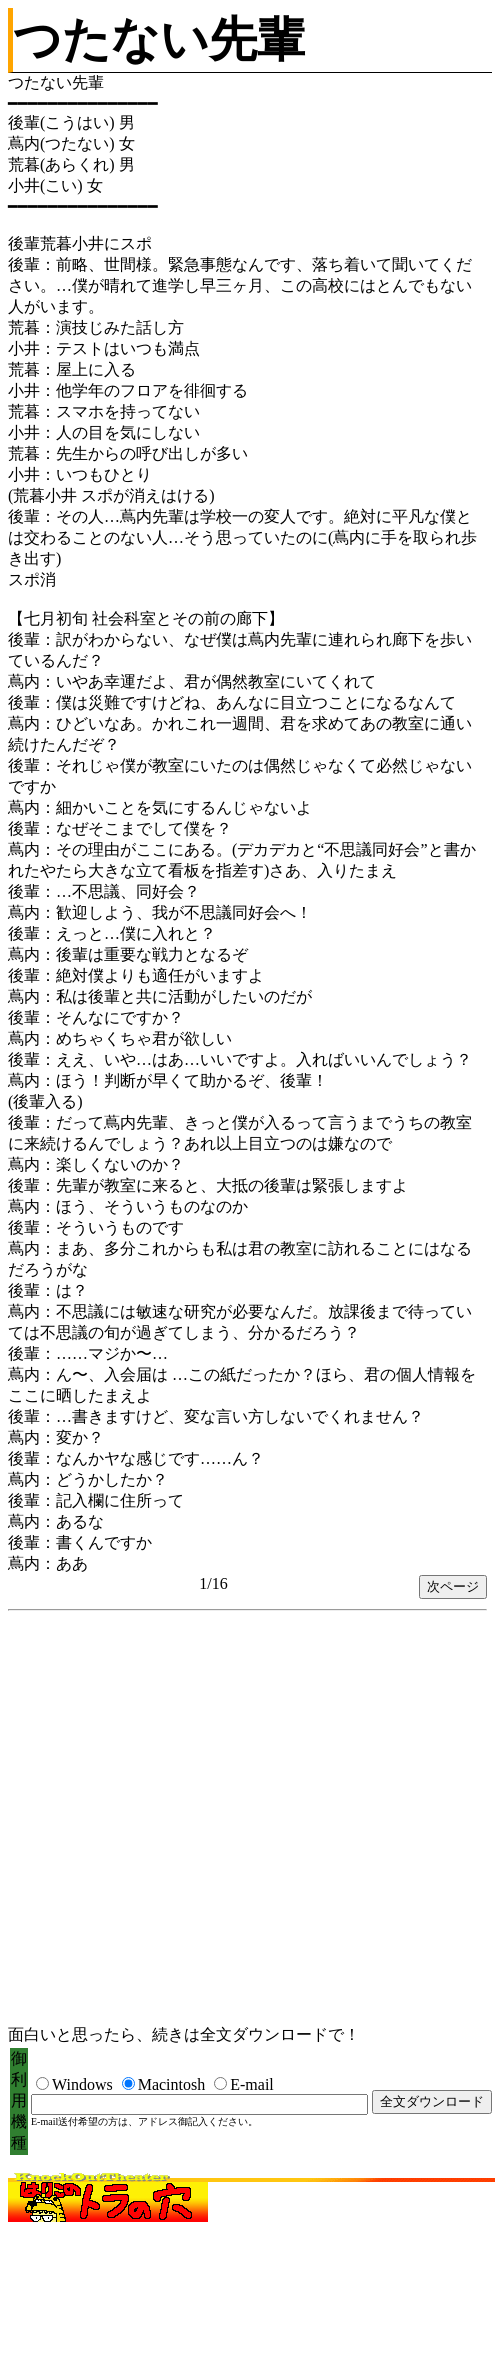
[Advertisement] (198, 1819)
